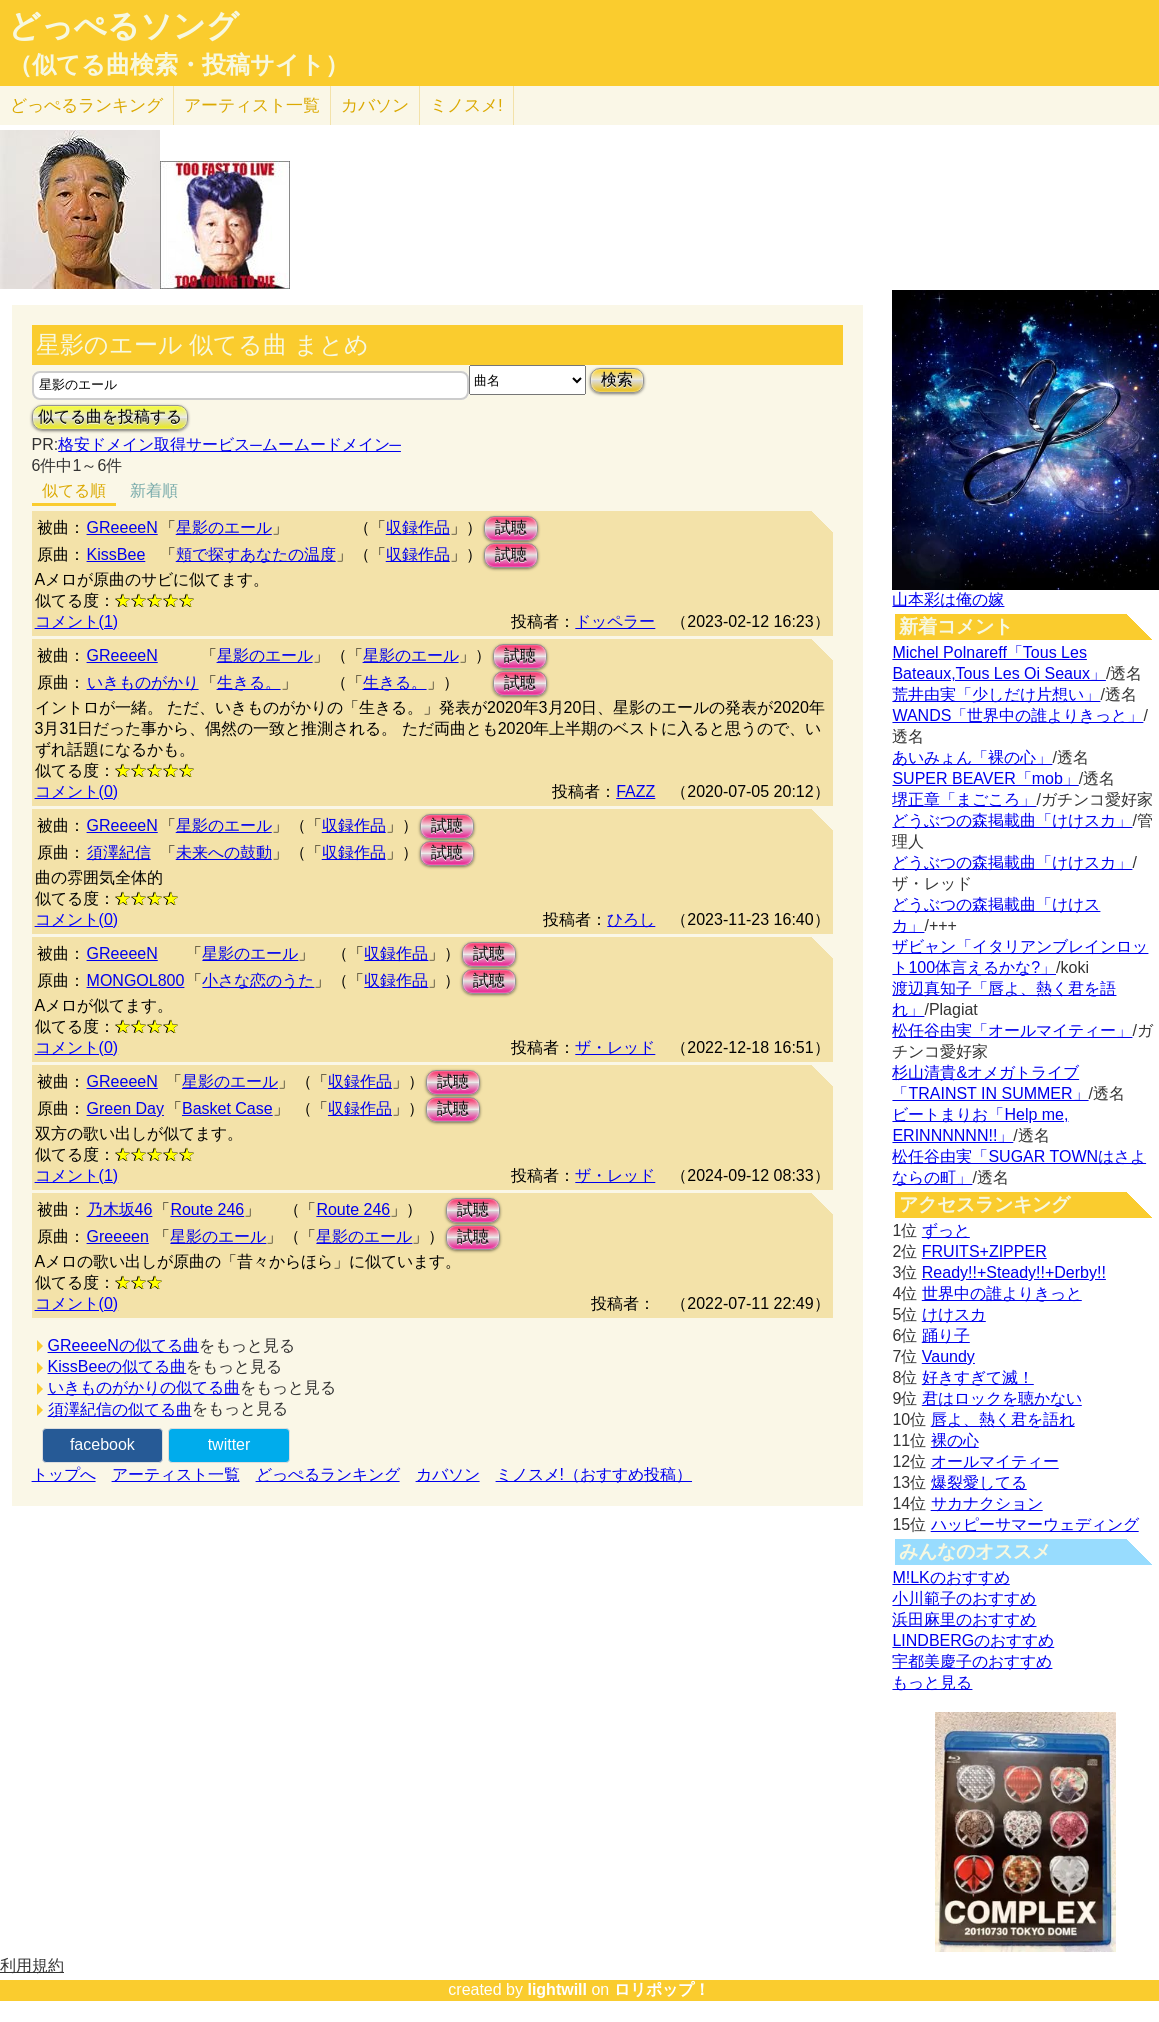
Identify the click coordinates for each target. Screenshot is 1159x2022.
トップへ (64, 1474)
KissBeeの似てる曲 (117, 1366)
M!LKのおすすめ (950, 1577)
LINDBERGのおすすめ (973, 1640)
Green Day (125, 1108)
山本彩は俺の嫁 (948, 599)
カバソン (375, 105)
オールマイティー (995, 1461)
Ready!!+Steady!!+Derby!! (1014, 1272)
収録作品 (418, 527)
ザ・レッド (615, 1047)
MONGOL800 (136, 980)
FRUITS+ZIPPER (984, 1251)
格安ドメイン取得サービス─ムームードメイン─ (229, 444)
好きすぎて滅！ (978, 1377)
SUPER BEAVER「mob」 (985, 778)
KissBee (116, 554)
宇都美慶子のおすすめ (972, 1661)
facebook (102, 1444)
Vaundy (948, 1356)
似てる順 (74, 490)
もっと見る (932, 1682)
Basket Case (227, 1108)
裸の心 (955, 1440)
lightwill (557, 1989)
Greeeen (118, 1236)
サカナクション (987, 1503)
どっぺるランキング (328, 1474)
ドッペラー (615, 621)
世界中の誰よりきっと (1002, 1293)
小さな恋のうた (258, 980)
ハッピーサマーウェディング (1035, 1524)
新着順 (154, 490)
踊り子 (946, 1335)
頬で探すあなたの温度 (256, 554)
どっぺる (86, 105)
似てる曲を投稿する (110, 416)
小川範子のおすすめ (964, 1598)
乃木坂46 (120, 1209)
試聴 (511, 527)
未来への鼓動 (224, 852)
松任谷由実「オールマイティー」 (1012, 1030)
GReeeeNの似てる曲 (123, 1345)
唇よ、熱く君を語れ (1003, 1419)
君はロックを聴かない (1002, 1398)
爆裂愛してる (979, 1482)
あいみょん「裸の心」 (972, 757)
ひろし (631, 919)
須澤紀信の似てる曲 (120, 1409)
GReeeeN (122, 527)
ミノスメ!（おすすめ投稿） (594, 1474)
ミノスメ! (466, 105)
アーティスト (252, 105)
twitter (229, 1444)
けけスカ (954, 1314)
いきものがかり (143, 682)
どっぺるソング (123, 26)
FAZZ (635, 791)
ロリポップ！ (662, 1989)
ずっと (946, 1230)
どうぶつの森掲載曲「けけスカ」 (1012, 820)
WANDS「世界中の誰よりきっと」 (1017, 715)
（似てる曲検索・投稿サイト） (178, 65)
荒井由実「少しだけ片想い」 (996, 694)
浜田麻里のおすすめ (964, 1619)
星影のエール (224, 527)
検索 (617, 379)
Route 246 (207, 1209)
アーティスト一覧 (176, 1474)
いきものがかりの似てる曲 (144, 1387)
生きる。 (249, 682)
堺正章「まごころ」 (964, 799)
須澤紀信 (119, 852)
